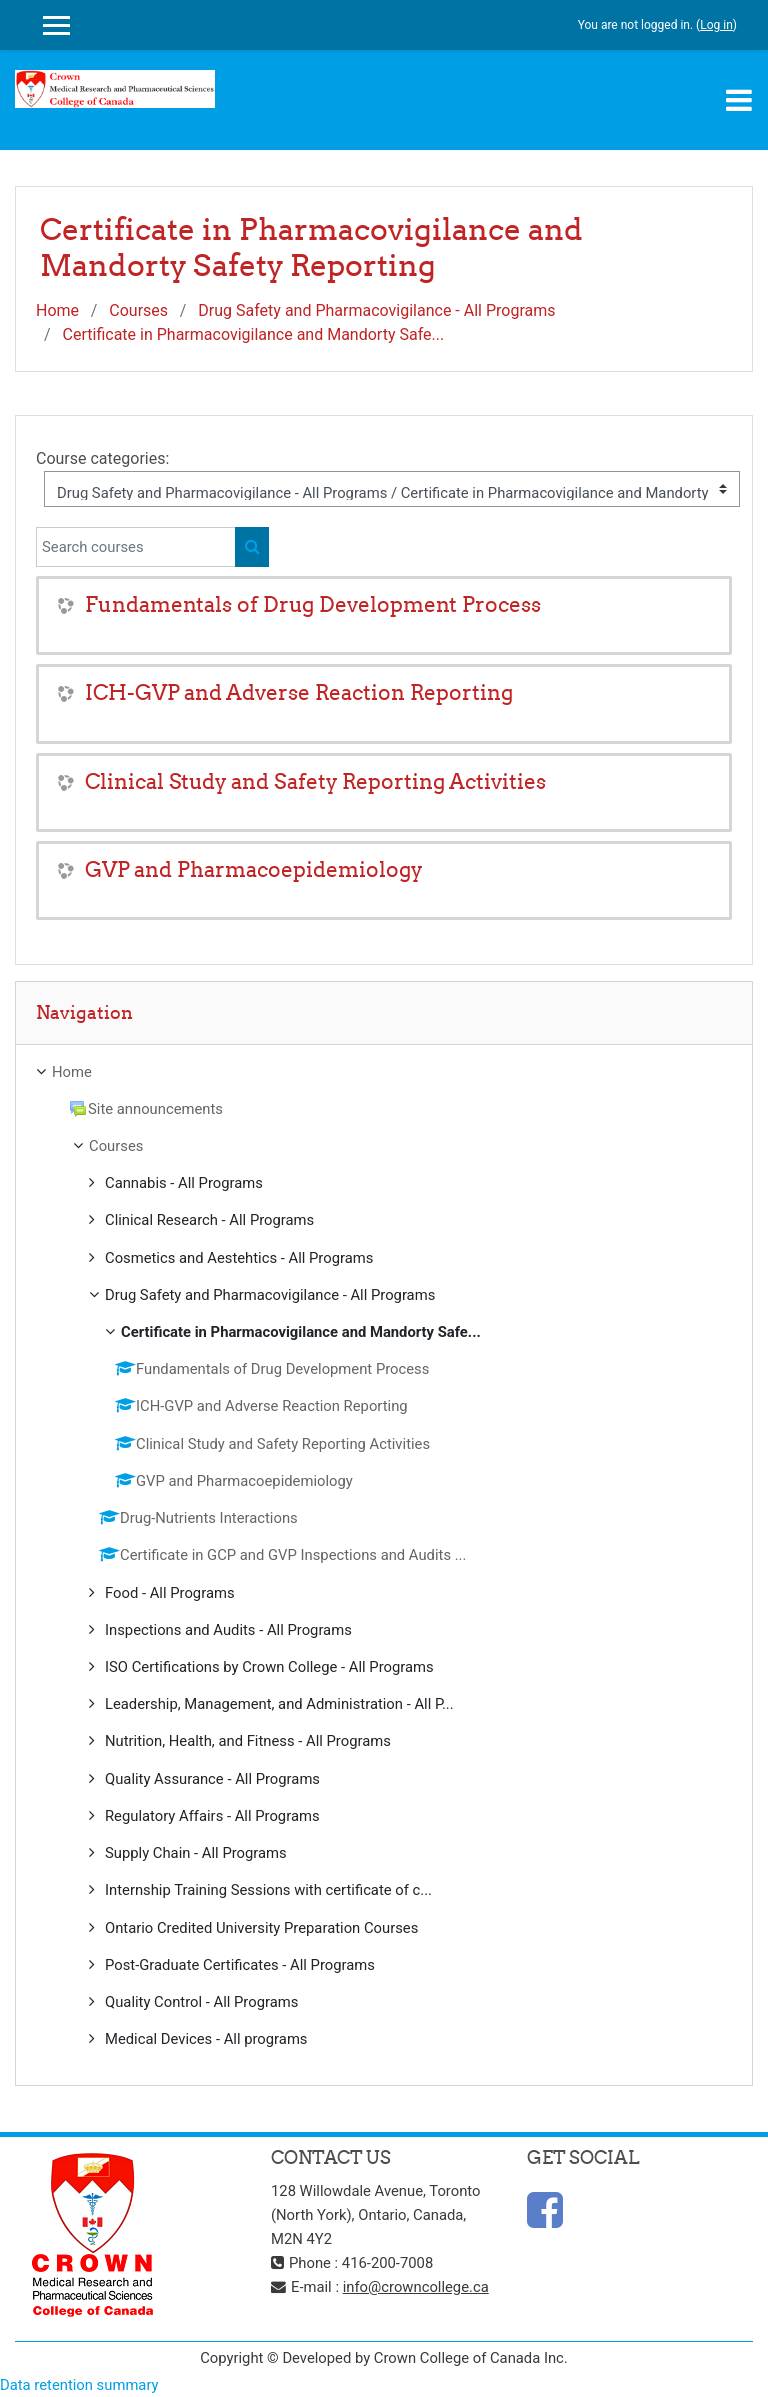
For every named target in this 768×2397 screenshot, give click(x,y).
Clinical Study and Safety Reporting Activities (315, 781)
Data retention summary (79, 2385)
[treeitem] (384, 1072)
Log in (716, 25)
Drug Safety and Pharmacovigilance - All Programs (376, 310)
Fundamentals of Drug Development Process (313, 604)
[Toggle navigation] (739, 100)
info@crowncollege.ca (416, 2287)
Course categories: (102, 458)
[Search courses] (136, 547)
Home (57, 310)
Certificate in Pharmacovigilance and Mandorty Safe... (254, 334)
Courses (138, 310)
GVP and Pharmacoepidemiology (254, 869)
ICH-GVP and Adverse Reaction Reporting (299, 692)
